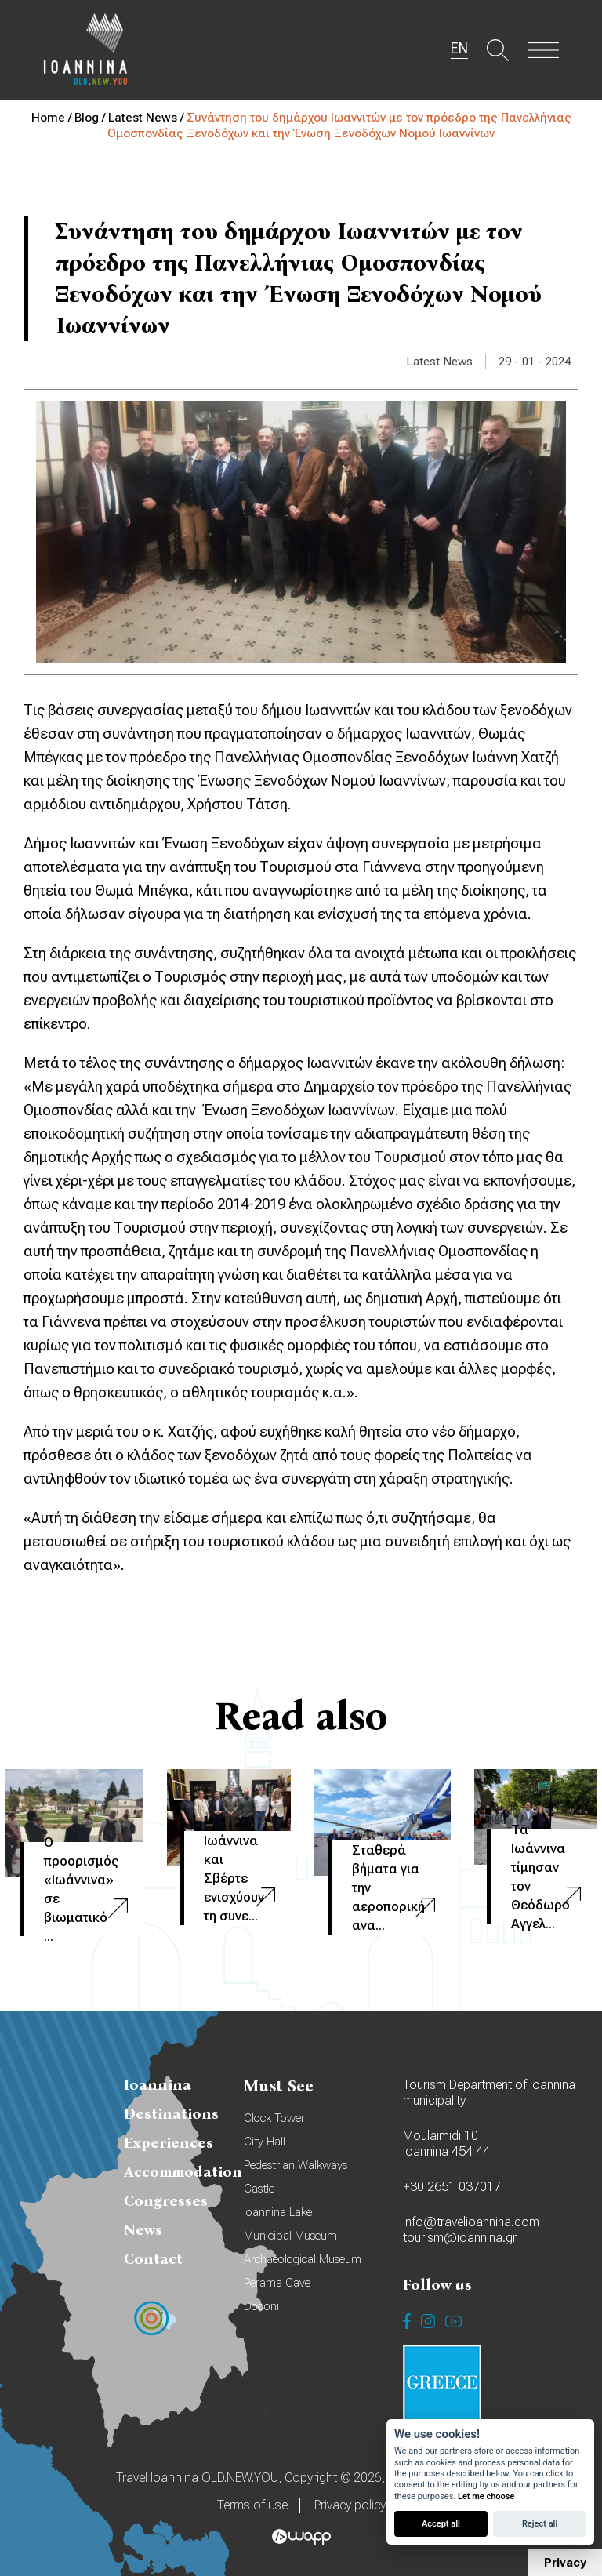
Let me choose (486, 2496)
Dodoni (261, 2306)
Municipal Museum (290, 2236)
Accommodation (183, 2172)
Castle (259, 2189)
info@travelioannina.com (471, 2221)
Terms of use (252, 2505)
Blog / (91, 118)
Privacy (565, 2563)
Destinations (171, 2114)
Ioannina (157, 2085)
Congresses (166, 2201)
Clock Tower (274, 2118)
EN (459, 48)
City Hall (264, 2142)
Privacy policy (350, 2505)
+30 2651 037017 (452, 2186)
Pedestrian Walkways (295, 2165)
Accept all (441, 2524)
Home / (52, 118)
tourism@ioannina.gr (460, 2237)
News (143, 2230)
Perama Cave (277, 2283)
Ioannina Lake (278, 2212)
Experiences (168, 2143)
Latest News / (147, 118)
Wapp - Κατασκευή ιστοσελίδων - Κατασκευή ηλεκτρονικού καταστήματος (301, 2537)
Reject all (539, 2524)
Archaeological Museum (302, 2259)
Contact (153, 2259)
